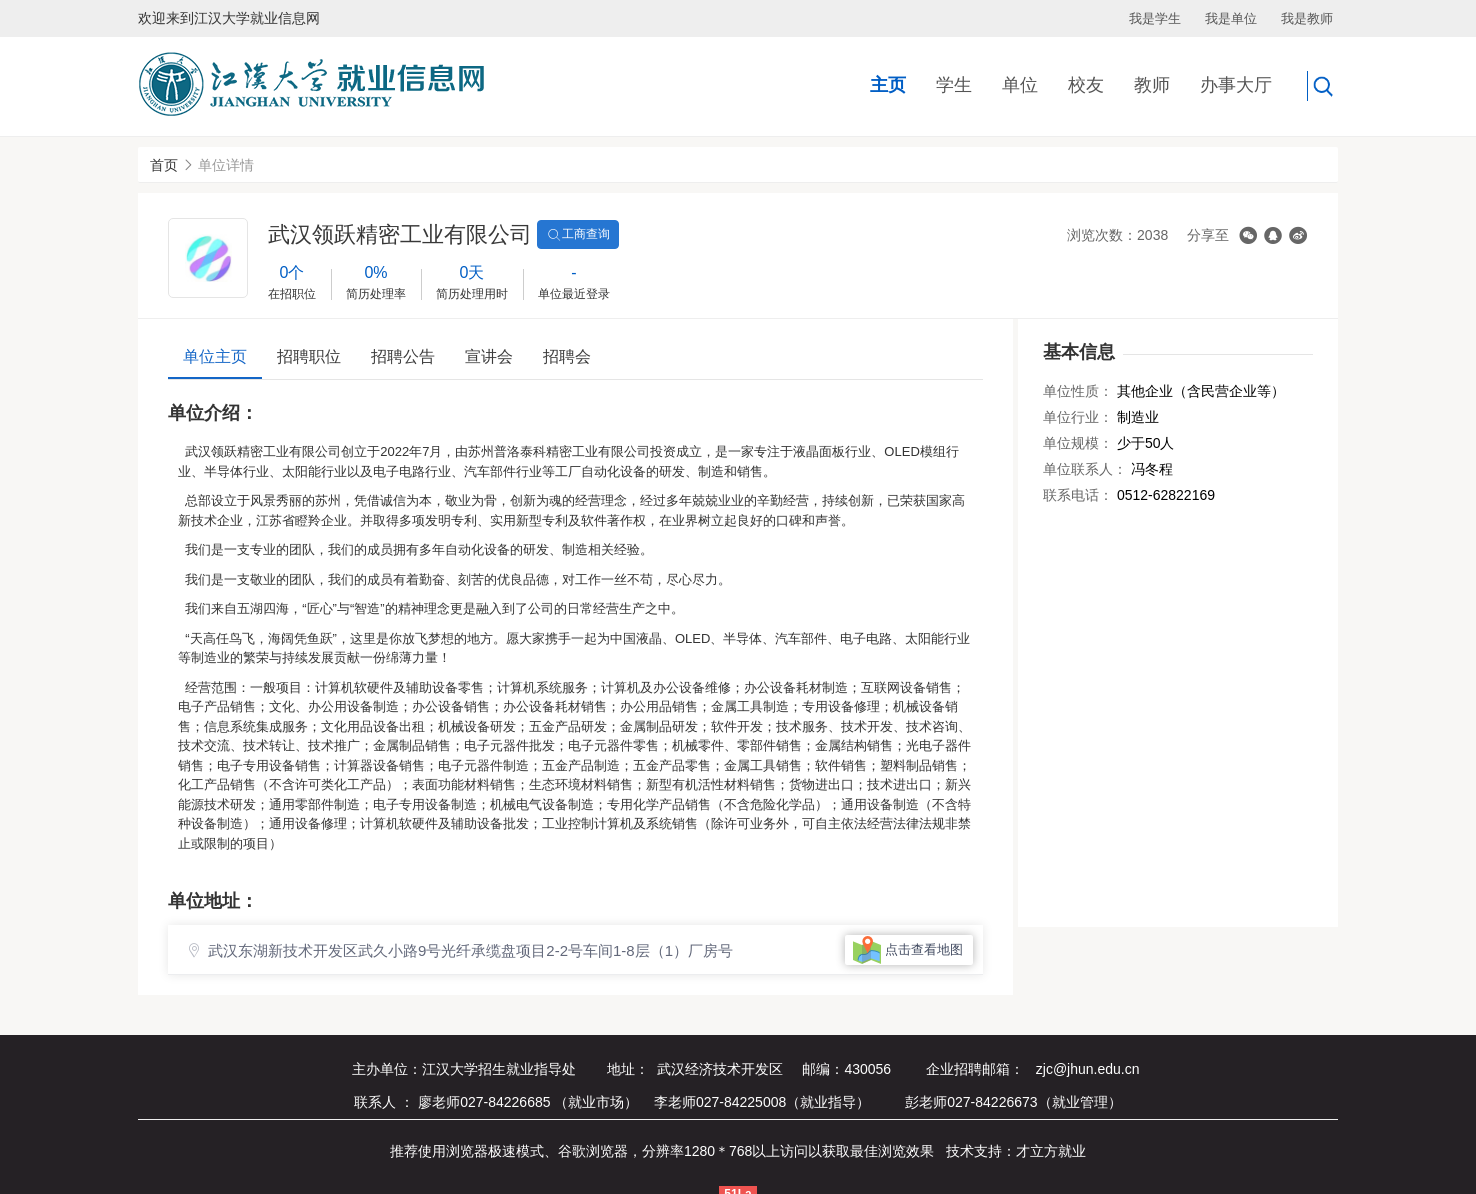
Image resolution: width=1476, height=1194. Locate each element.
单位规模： (1078, 443)
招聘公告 (403, 356)
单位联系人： (1085, 469)
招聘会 (567, 356)
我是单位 (1231, 18)
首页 (164, 165)
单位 (1020, 85)
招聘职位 (309, 356)
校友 (1086, 85)
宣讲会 (489, 356)
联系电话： (1078, 495)
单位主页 (215, 356)
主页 (888, 85)
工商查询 (578, 235)
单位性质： (1078, 391)
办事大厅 (1236, 85)
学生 (954, 85)
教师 (1152, 85)
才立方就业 (1051, 1151)
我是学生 (1155, 18)
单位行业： (1078, 417)
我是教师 (1307, 18)
